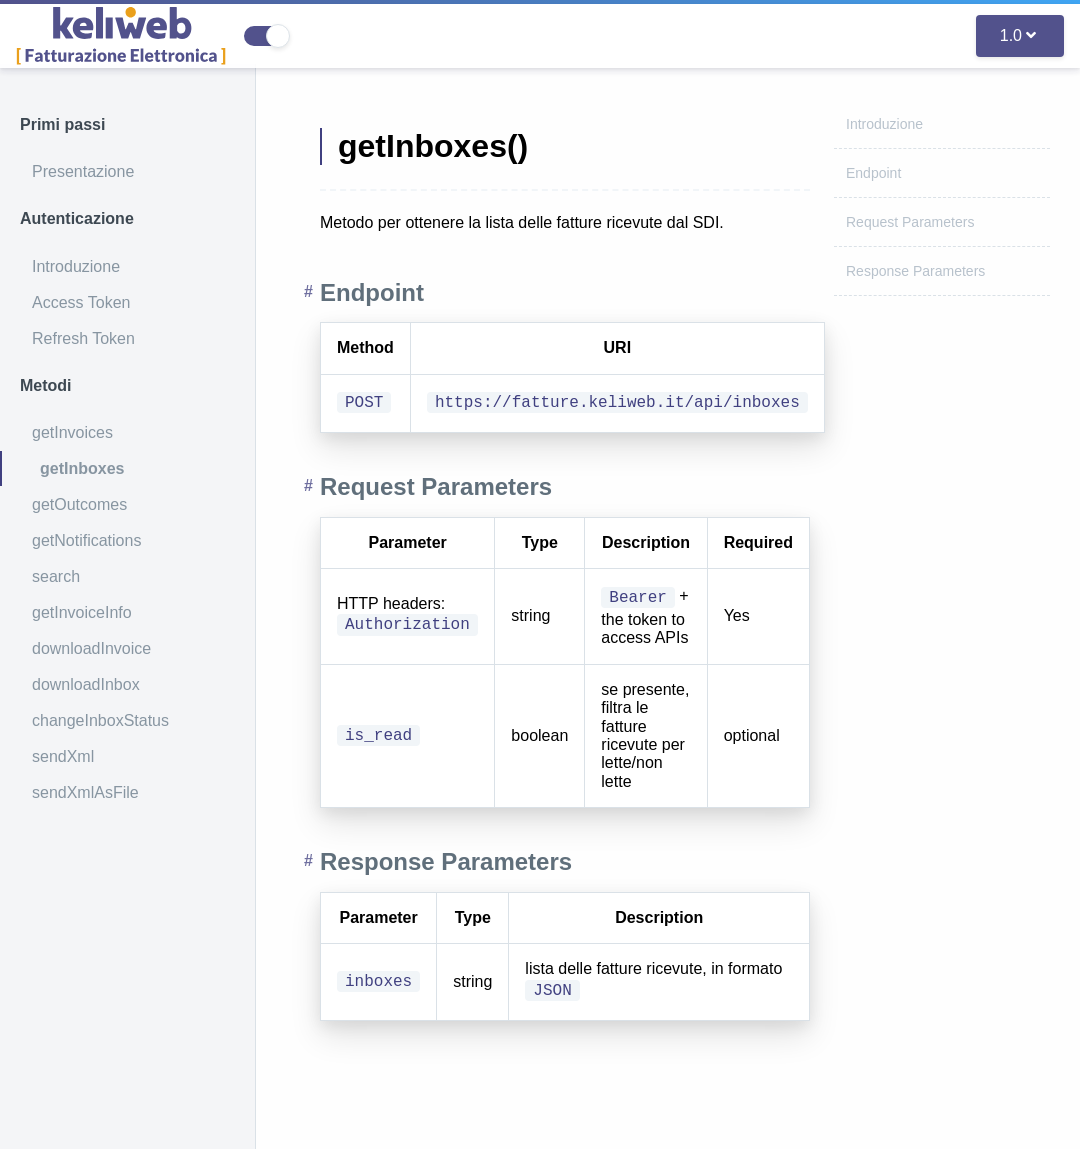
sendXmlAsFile (85, 792)
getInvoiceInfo (82, 612)
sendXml (63, 756)
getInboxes (82, 468)
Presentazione (83, 171)
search (56, 576)
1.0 (1018, 35)
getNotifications (86, 540)
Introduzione (76, 266)
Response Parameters (915, 271)
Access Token (81, 302)
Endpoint (873, 173)
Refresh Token (83, 338)
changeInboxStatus (100, 720)
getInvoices (72, 432)
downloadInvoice (91, 648)
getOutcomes (79, 504)
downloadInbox (86, 684)
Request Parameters (910, 222)
